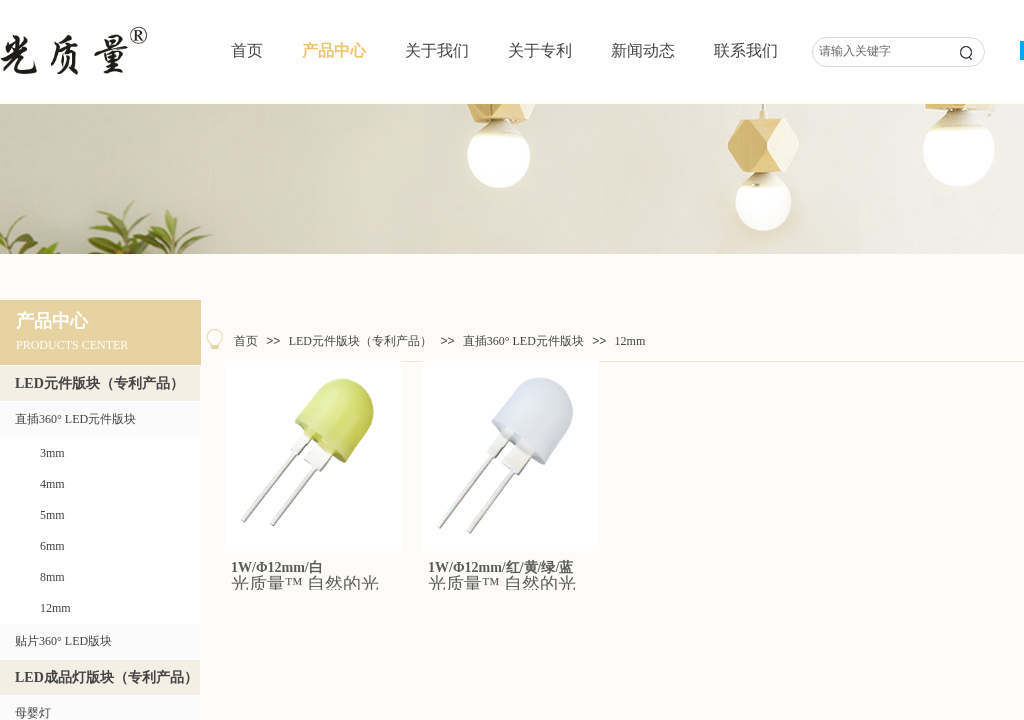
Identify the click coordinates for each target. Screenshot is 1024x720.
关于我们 (437, 50)
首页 (247, 50)
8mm (52, 577)
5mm (52, 515)
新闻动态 (643, 50)
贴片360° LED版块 (63, 641)
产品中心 (334, 50)
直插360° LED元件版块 (523, 341)
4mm (52, 484)
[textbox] (877, 51)
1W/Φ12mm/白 (277, 567)
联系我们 (746, 50)
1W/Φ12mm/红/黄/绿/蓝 (500, 567)
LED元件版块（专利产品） (360, 341)
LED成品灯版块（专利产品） (106, 677)
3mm (52, 453)
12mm (630, 341)
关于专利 (540, 50)
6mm (52, 546)
